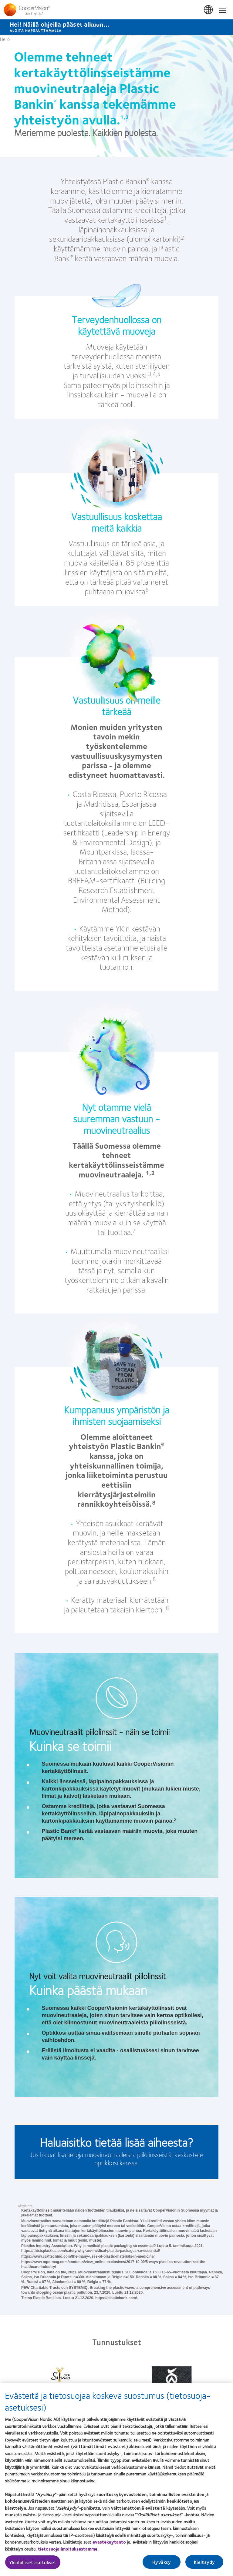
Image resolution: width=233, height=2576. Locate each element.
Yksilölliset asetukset (32, 2565)
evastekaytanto (109, 2544)
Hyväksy (161, 2564)
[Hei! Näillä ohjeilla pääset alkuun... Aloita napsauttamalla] (116, 27)
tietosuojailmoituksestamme (67, 2551)
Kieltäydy (204, 2564)
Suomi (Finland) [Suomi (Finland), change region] (209, 10)
